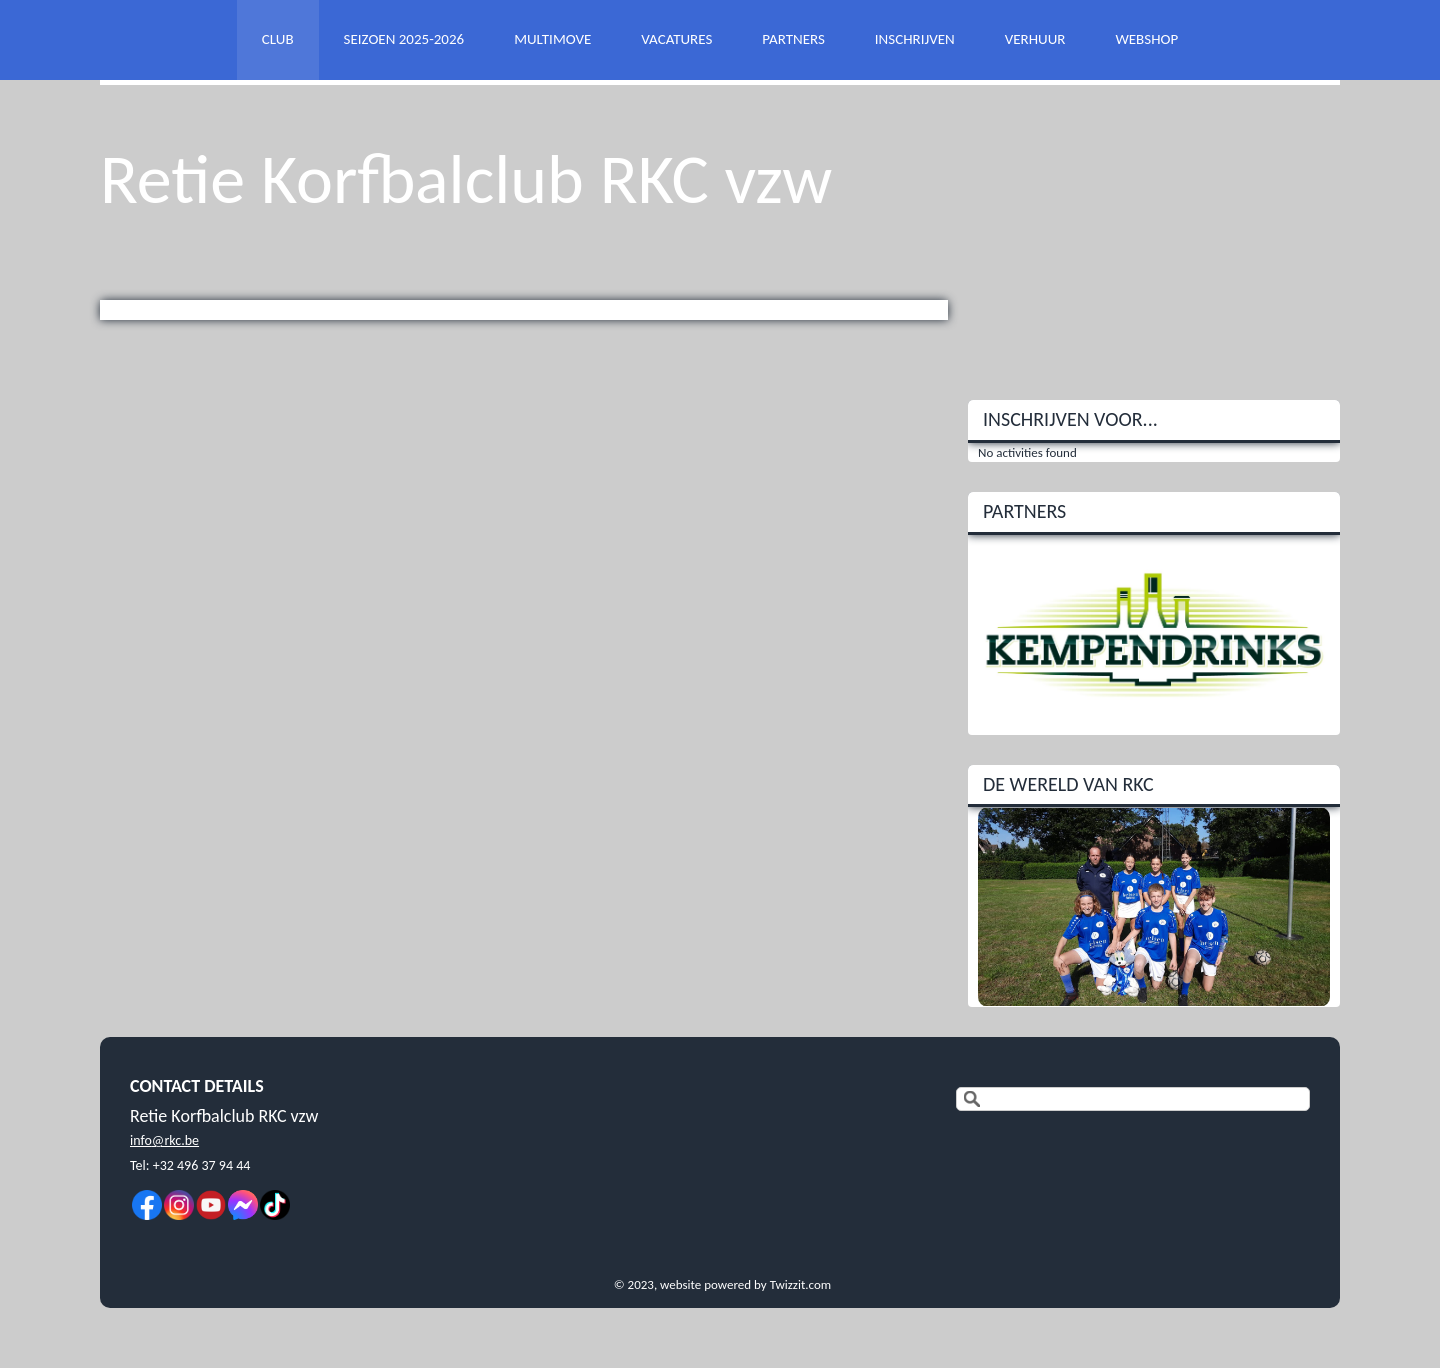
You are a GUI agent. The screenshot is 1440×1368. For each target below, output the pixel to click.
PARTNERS (793, 39)
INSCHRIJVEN (915, 39)
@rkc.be (175, 1140)
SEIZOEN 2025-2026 (404, 39)
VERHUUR (1035, 39)
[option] (1154, 635)
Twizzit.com (801, 1284)
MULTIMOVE (552, 39)
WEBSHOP (1146, 39)
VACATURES (676, 39)
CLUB (278, 39)
